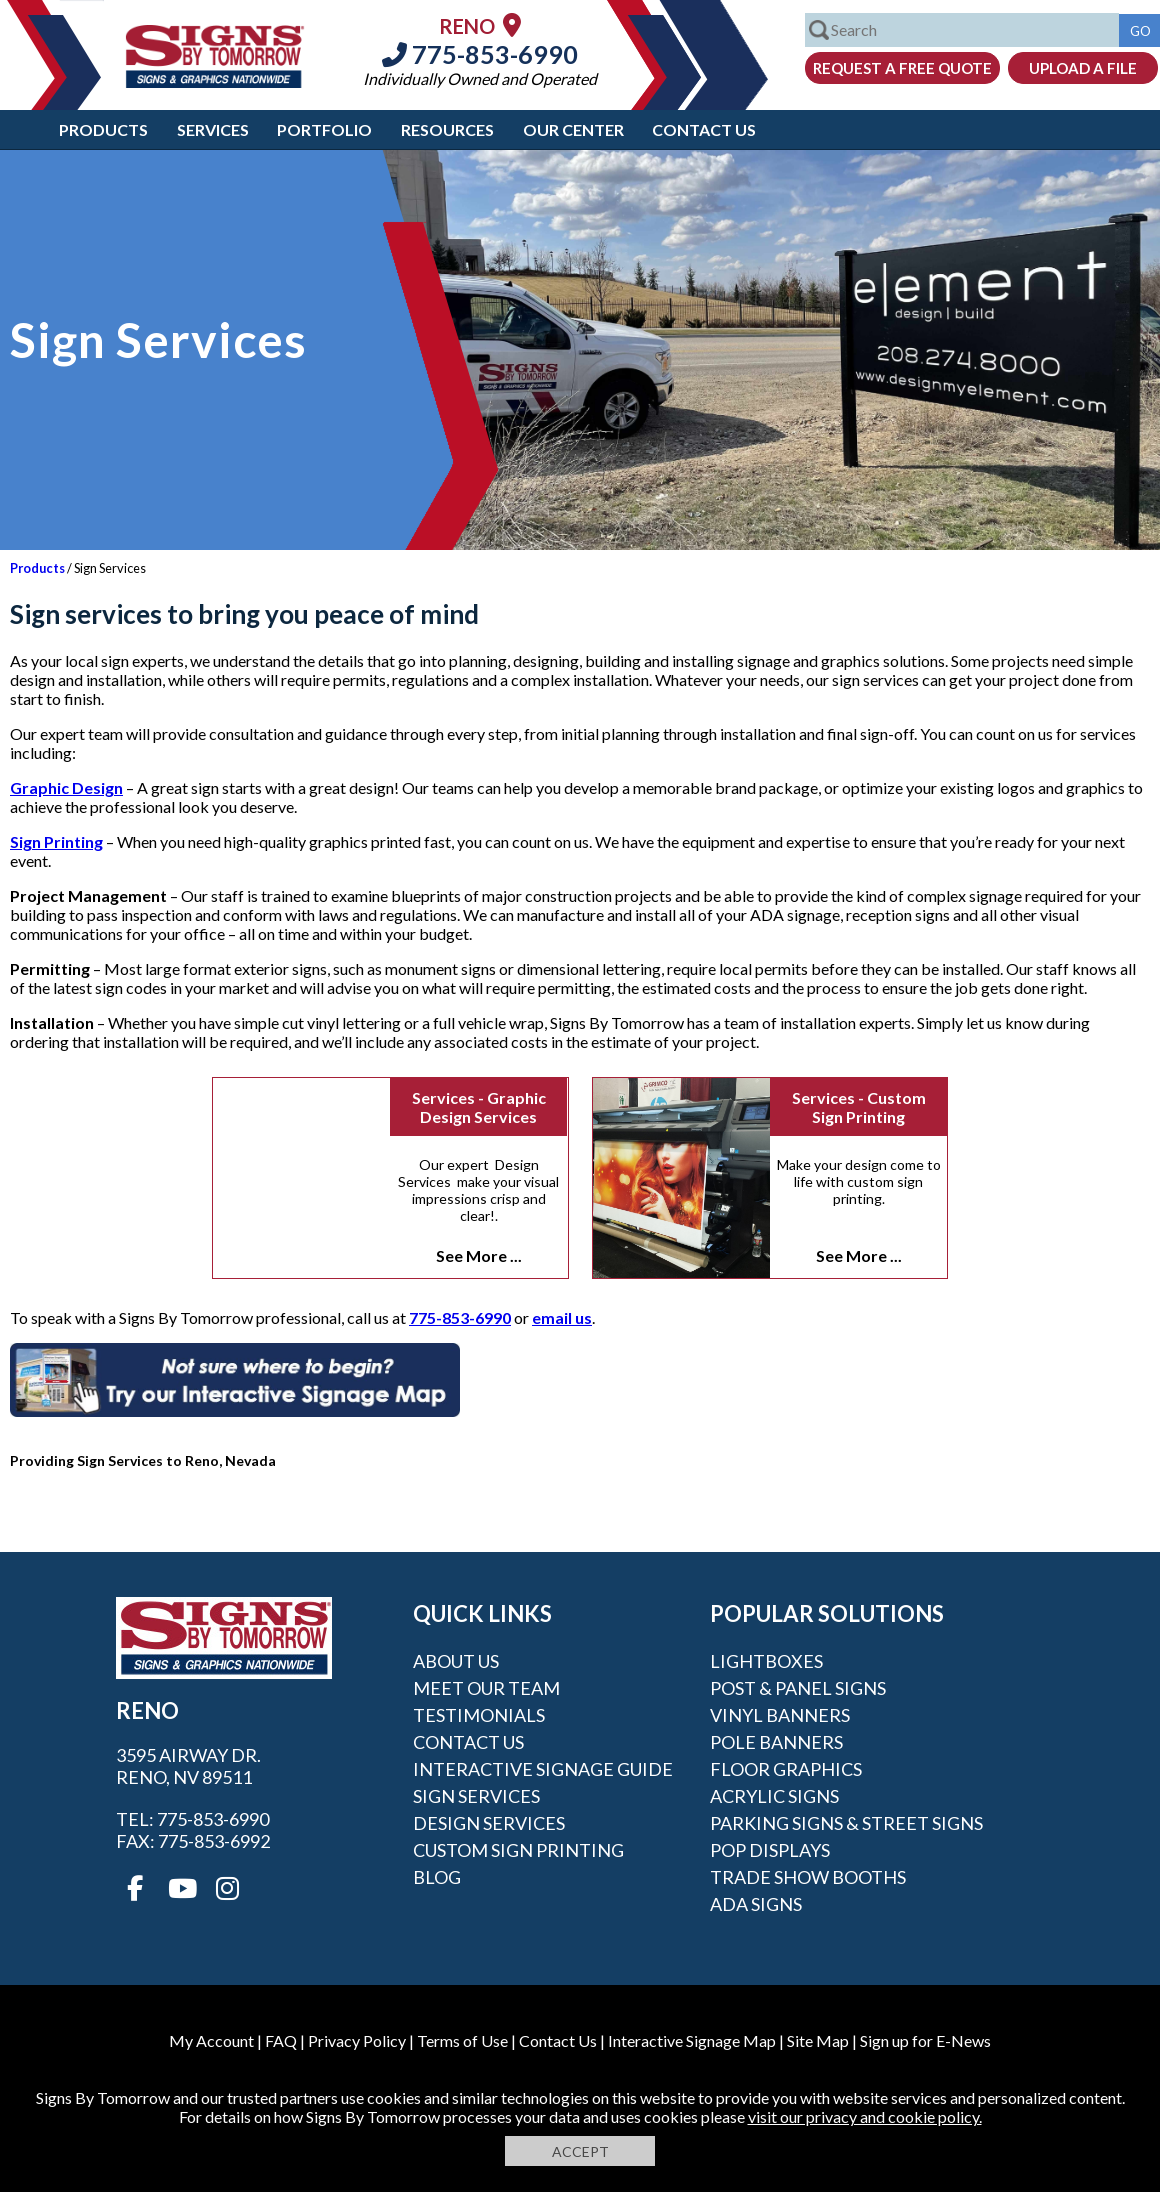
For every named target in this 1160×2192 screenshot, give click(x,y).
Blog (437, 1877)
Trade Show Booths (808, 1877)
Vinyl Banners (780, 1715)
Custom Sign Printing (518, 1850)
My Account (211, 2040)
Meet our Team (486, 1688)
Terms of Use (462, 2040)
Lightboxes (766, 1661)
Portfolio (324, 129)
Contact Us (704, 129)
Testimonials (479, 1715)
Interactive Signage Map (692, 2040)
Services (213, 129)
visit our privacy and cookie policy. (865, 2116)
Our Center (573, 129)
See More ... (479, 1255)
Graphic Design (66, 787)
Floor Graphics (786, 1769)
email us (562, 1317)
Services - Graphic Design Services (479, 1107)
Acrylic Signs (774, 1796)
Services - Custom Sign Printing (859, 1107)
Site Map (818, 2040)
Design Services (489, 1823)
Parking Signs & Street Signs (846, 1823)
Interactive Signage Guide (543, 1769)
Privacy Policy (357, 2040)
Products (103, 129)
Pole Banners (776, 1742)
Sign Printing (56, 841)
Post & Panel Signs (798, 1688)
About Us (456, 1661)
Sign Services (476, 1796)
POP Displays (770, 1850)
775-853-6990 (480, 54)
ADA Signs (756, 1904)
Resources (447, 129)
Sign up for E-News (925, 2040)
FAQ (281, 2040)
